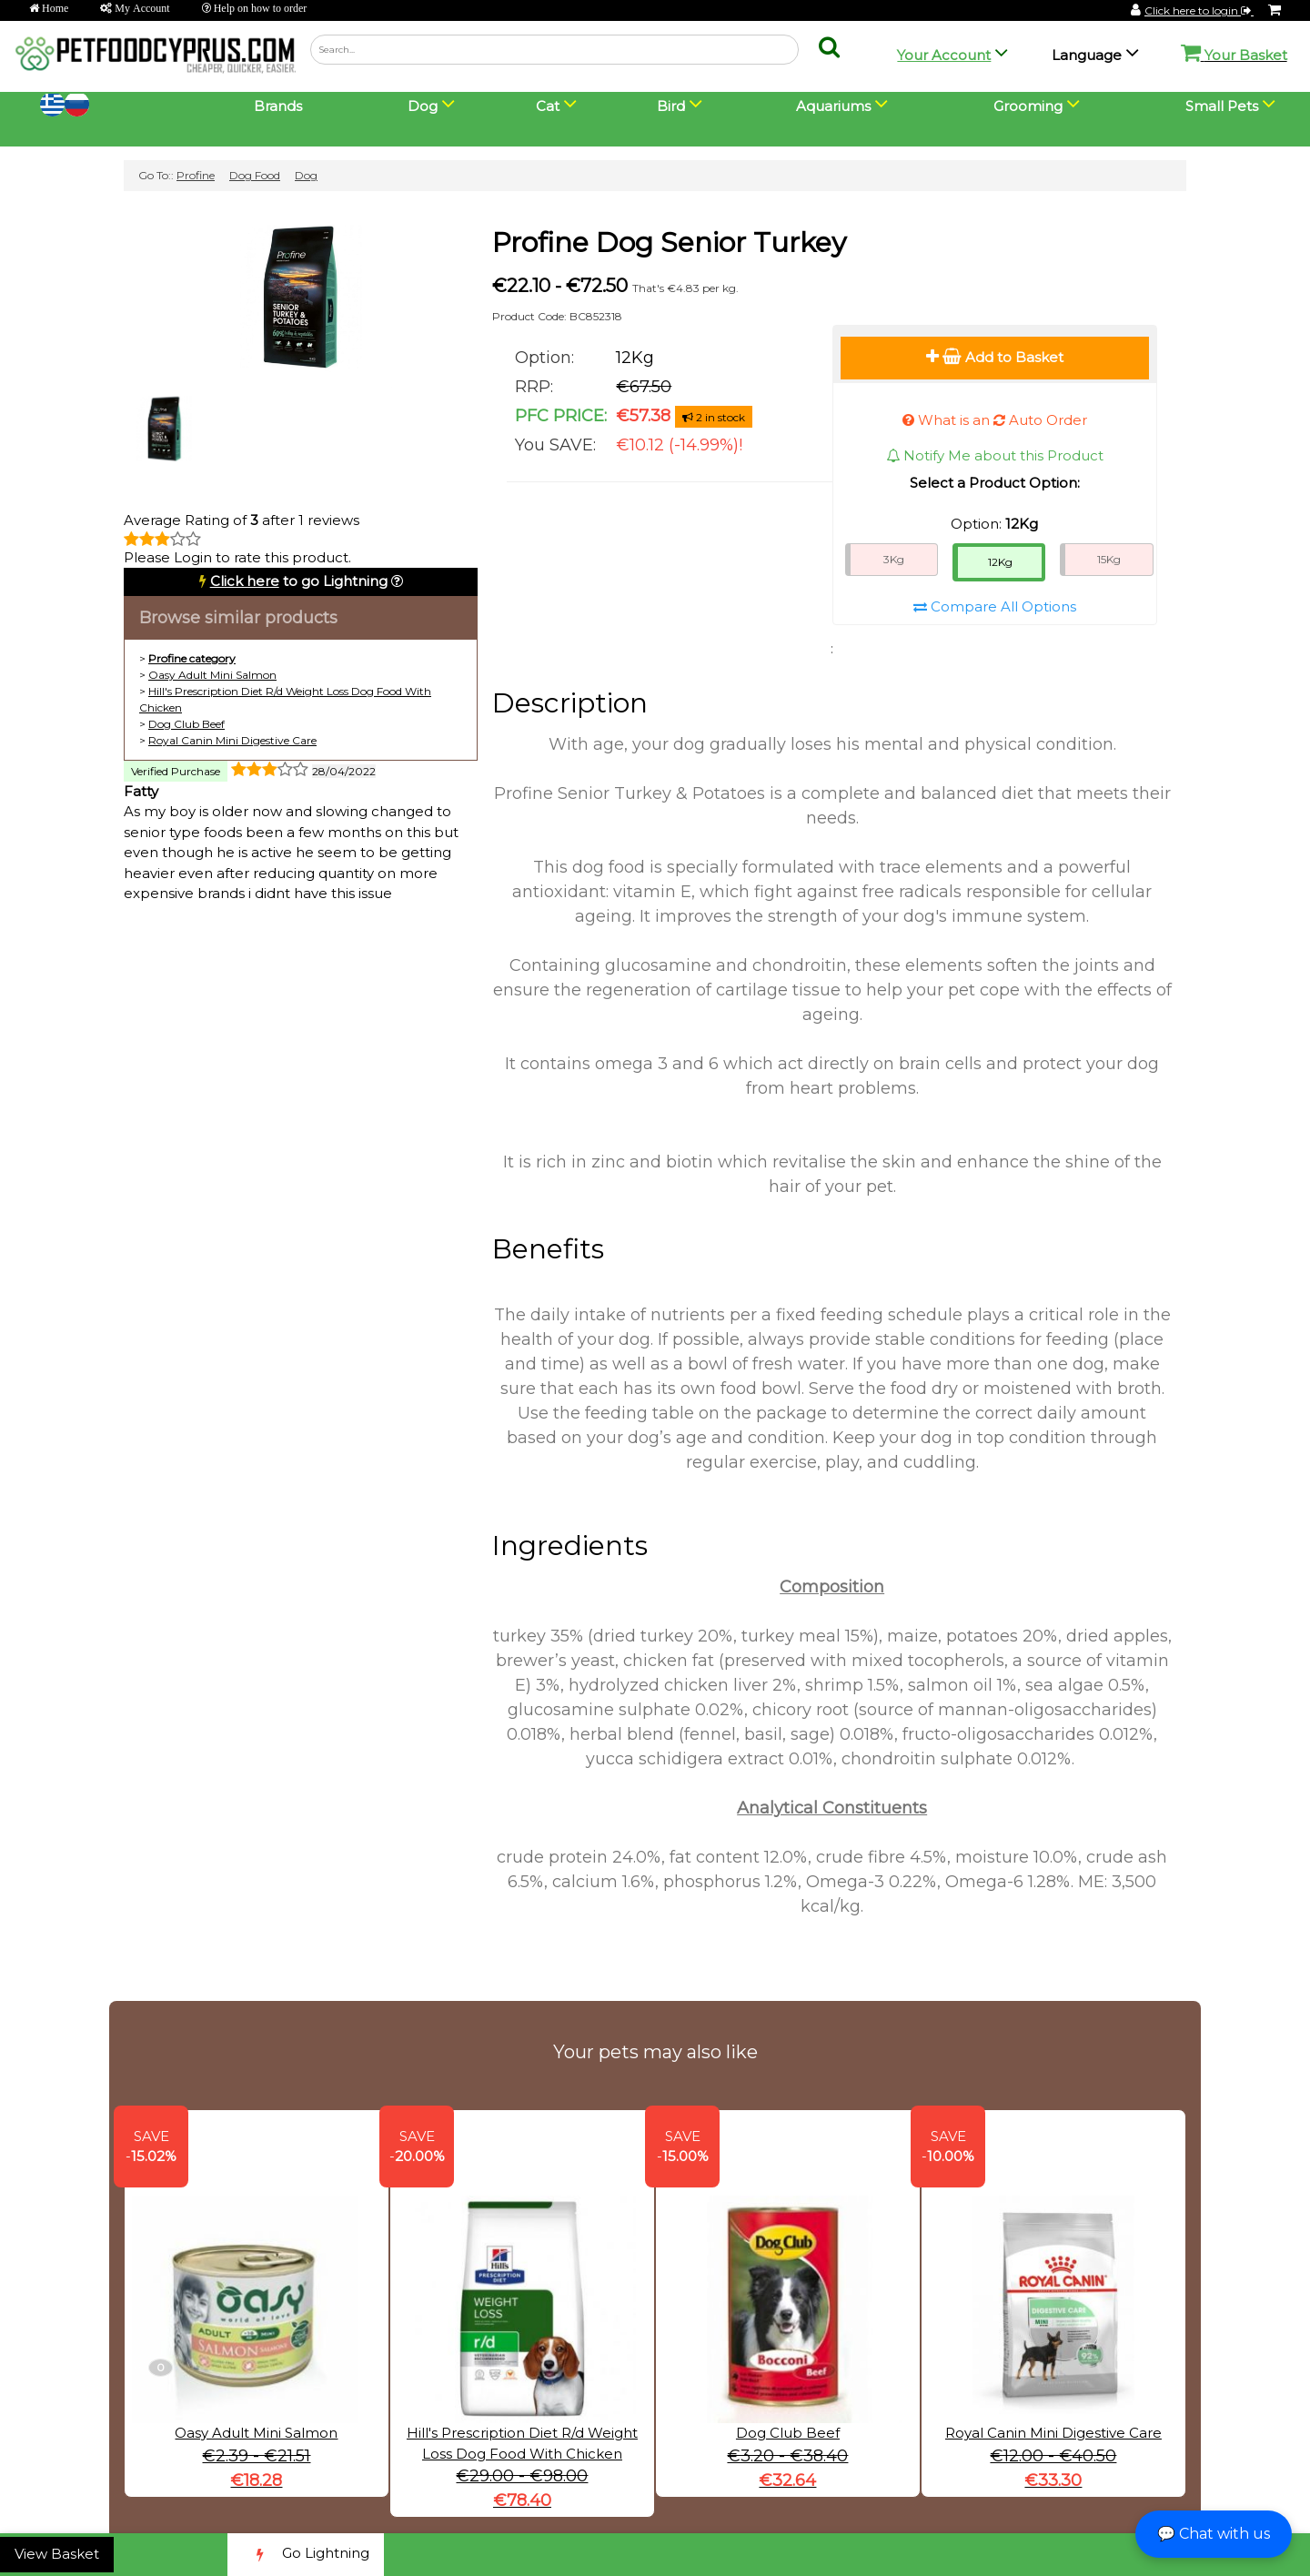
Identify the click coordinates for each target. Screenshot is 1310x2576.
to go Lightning (299, 581)
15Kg (1109, 559)
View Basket (57, 2553)
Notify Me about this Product (994, 455)
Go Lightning (305, 2555)
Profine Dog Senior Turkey (669, 242)
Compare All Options (994, 606)
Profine (195, 175)
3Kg (893, 559)
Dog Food (254, 175)
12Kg (1000, 562)
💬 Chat (1213, 2533)
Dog (306, 175)
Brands (278, 106)
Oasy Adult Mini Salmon (212, 675)
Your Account (944, 55)
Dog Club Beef (186, 724)
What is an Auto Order (994, 420)
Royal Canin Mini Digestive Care (232, 740)
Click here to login (1199, 10)
